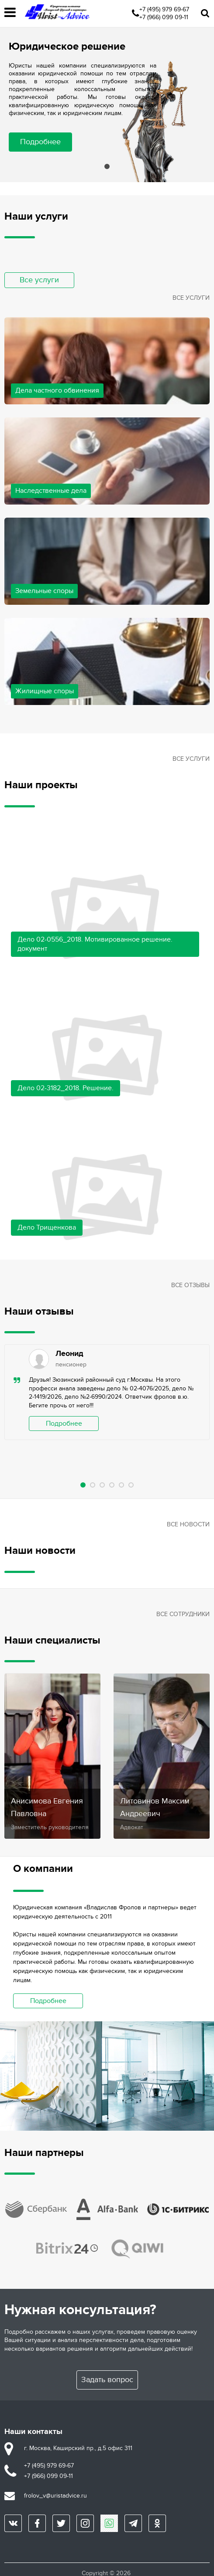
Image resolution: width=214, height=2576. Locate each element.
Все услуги (39, 280)
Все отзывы (190, 1285)
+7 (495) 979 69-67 (164, 9)
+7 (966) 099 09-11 (163, 17)
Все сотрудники (183, 1614)
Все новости (188, 1524)
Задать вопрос (107, 2379)
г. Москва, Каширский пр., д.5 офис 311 (78, 2448)
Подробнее (40, 141)
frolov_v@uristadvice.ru (55, 2495)
